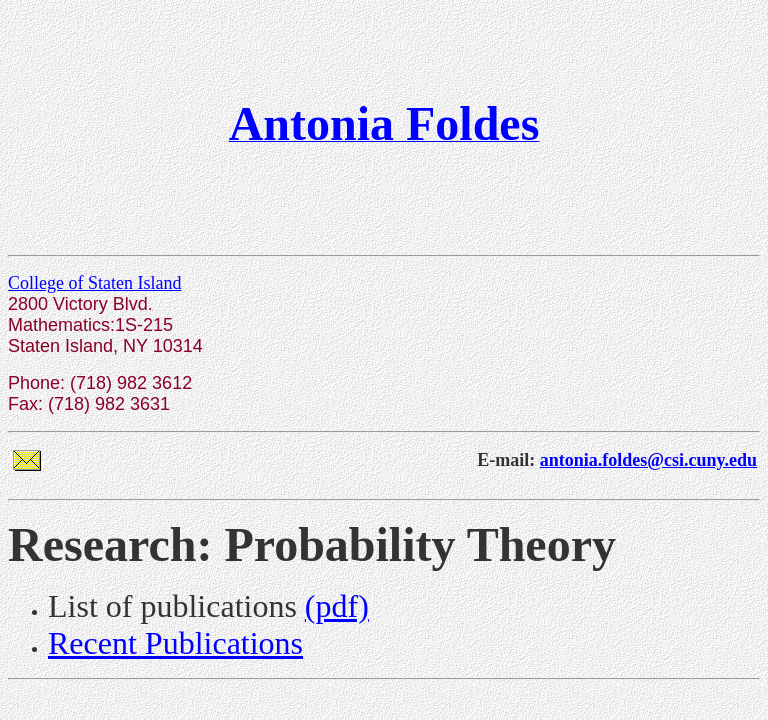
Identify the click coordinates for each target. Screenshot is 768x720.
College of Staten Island (94, 283)
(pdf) (337, 606)
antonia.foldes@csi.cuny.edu (648, 460)
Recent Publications (175, 643)
